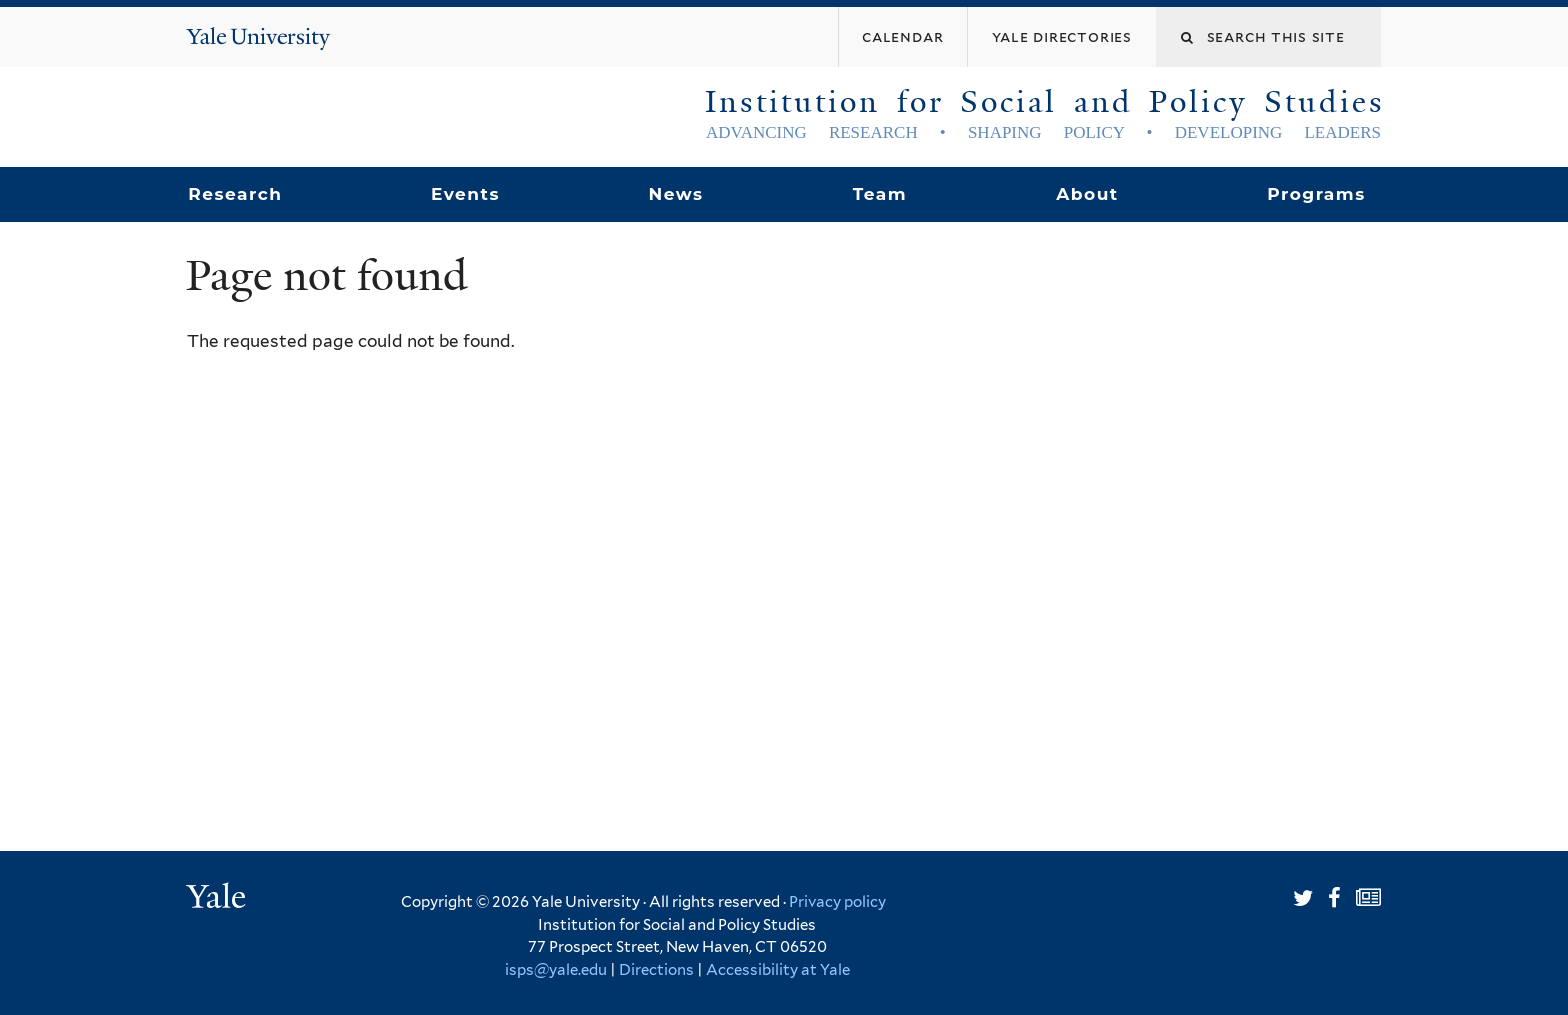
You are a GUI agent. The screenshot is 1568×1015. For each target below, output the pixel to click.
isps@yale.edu (556, 970)
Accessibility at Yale (778, 970)
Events (465, 194)
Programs (1316, 194)
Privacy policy (837, 902)
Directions (656, 970)
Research (235, 194)
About (1087, 194)
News (675, 194)
